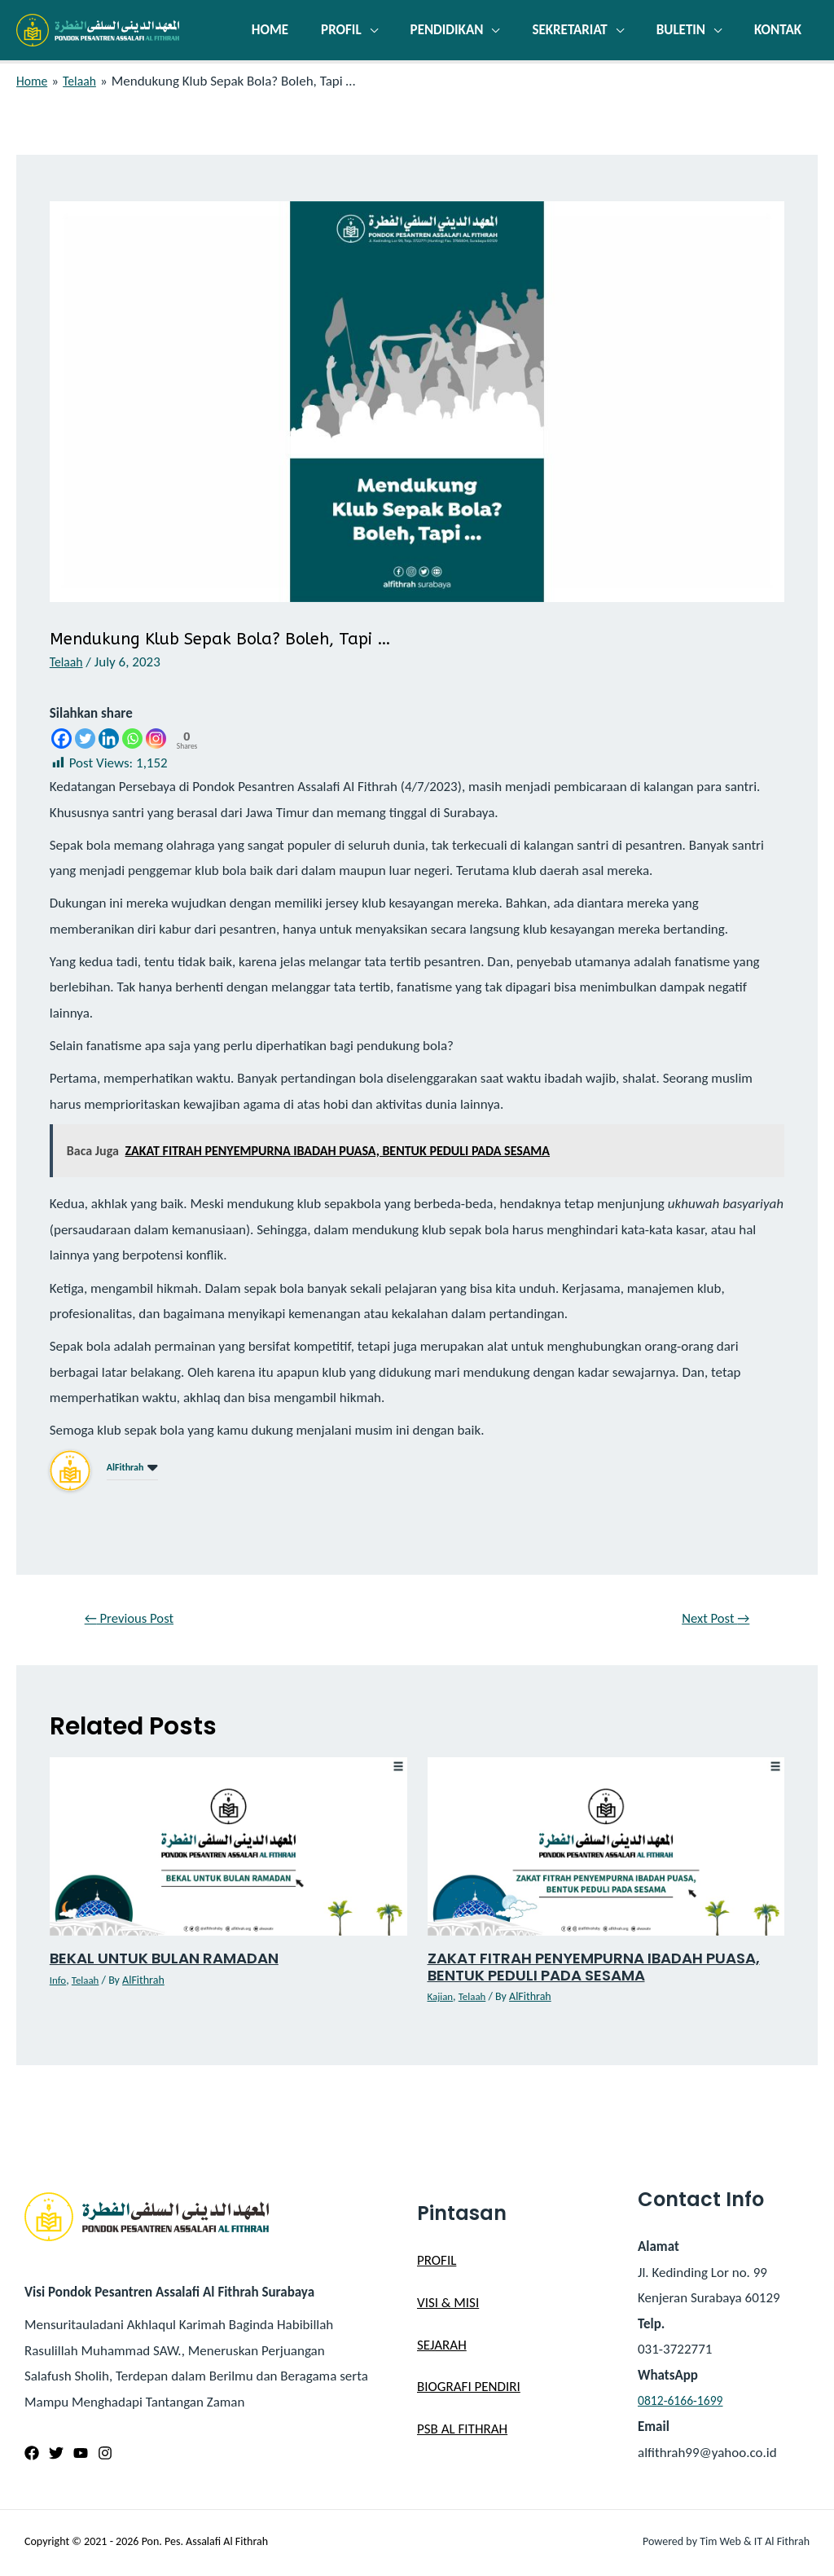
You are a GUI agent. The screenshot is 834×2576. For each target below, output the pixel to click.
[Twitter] (85, 738)
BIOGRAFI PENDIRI (468, 2389)
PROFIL (363, 29)
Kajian (441, 1999)
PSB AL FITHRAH (462, 2430)
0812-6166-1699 (684, 2402)
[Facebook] (61, 738)
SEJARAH (442, 2346)
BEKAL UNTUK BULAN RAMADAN (172, 1961)
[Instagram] (156, 738)
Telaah (68, 661)
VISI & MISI (448, 2305)
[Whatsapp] (132, 738)
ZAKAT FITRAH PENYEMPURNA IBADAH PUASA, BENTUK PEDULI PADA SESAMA (606, 1969)
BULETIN (688, 29)
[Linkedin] (109, 738)
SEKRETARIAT (581, 29)
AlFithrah (125, 1467)
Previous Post (134, 1620)
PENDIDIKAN (464, 29)
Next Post (711, 1620)
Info (59, 1982)
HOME (297, 29)
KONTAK (780, 29)
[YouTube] (80, 2455)
